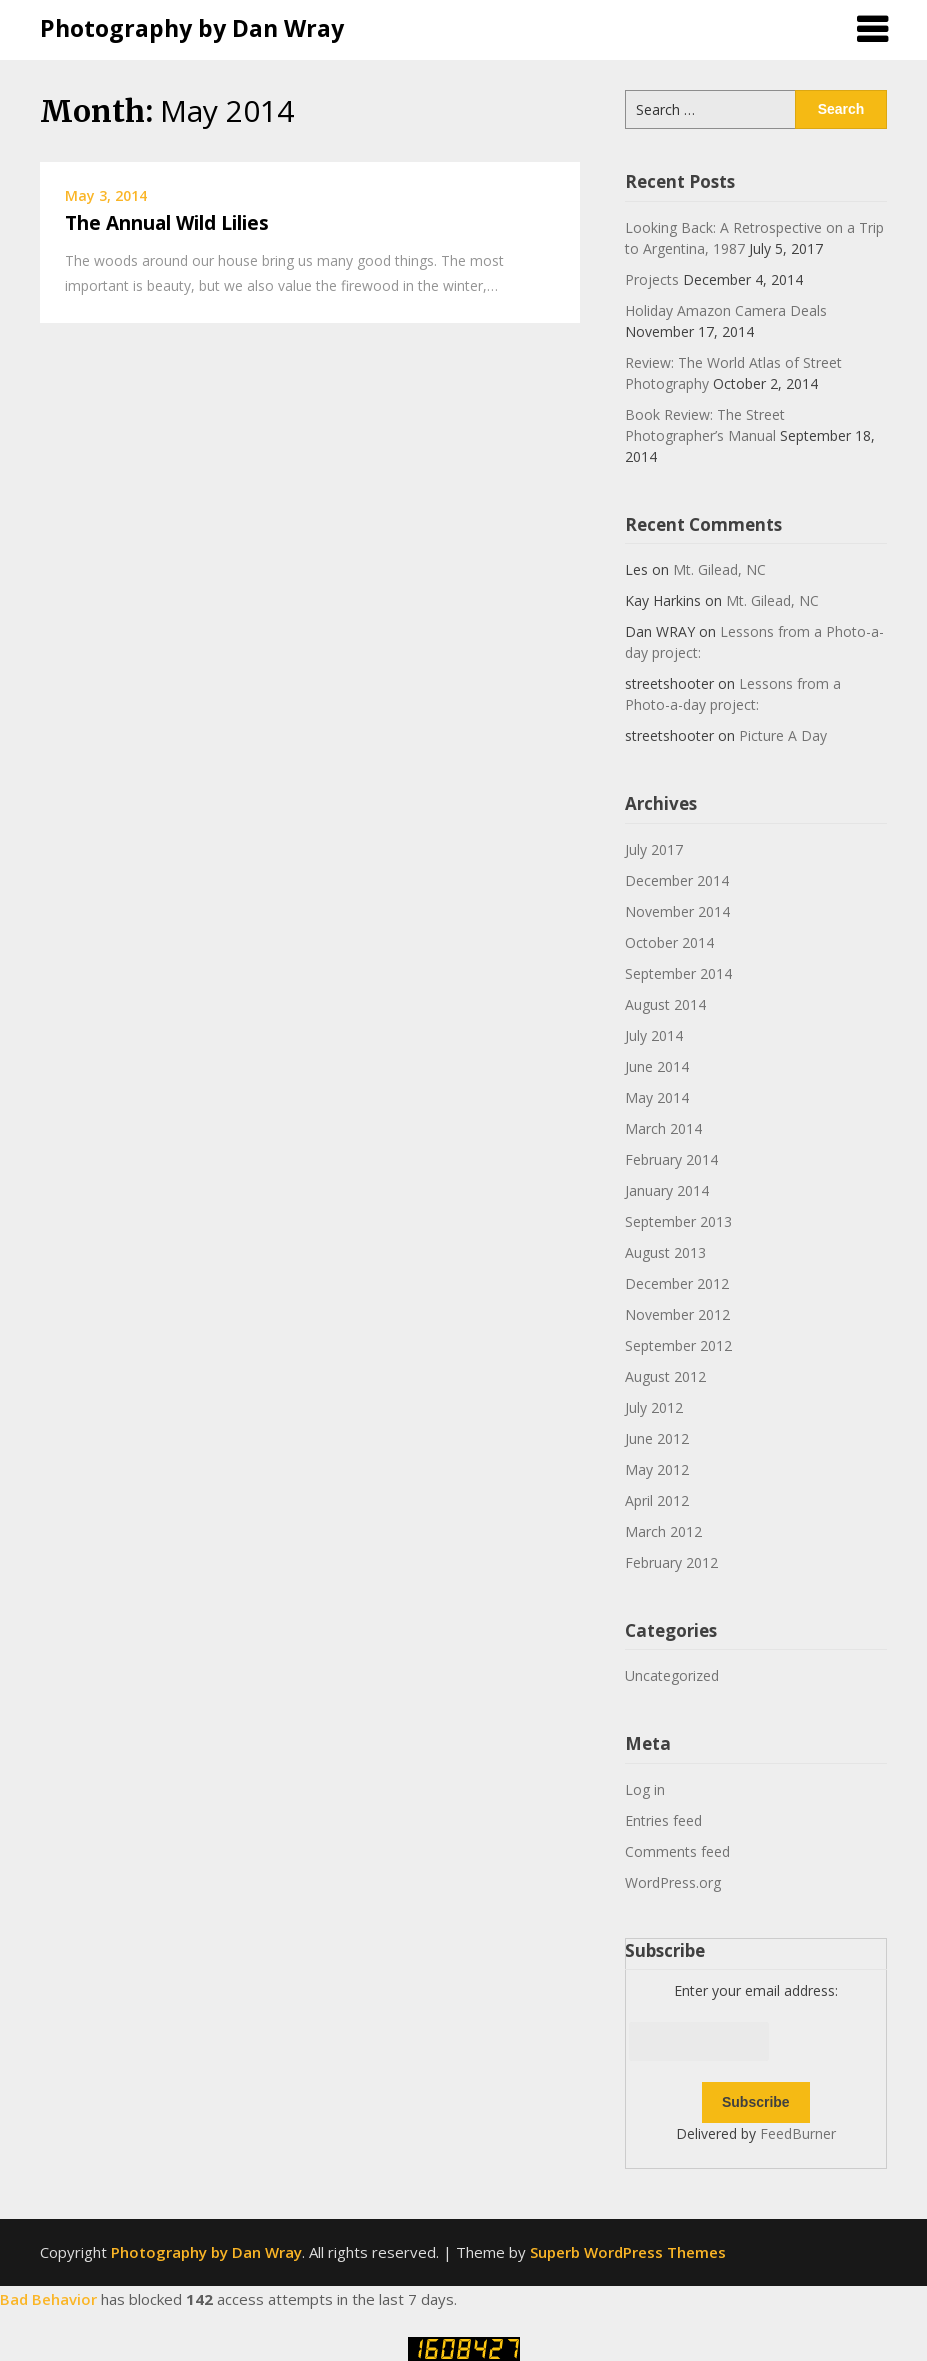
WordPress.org (673, 1882)
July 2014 (654, 1035)
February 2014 (671, 1159)
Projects (652, 279)
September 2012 (678, 1345)
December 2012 (677, 1283)
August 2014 (665, 1004)
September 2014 (678, 973)
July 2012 (654, 1407)
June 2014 (657, 1066)
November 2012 (677, 1314)
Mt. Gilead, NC (719, 569)
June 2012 (657, 1438)
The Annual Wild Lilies (167, 223)
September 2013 (678, 1221)
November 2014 (677, 911)
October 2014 (669, 942)
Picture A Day (783, 735)
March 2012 (663, 1531)
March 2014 (663, 1128)
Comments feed (677, 1851)
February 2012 (671, 1562)
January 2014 (667, 1190)
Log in (645, 1789)
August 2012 (665, 1376)
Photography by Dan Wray (192, 28)
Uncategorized (672, 1675)
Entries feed (663, 1820)
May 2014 (657, 1097)
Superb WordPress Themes (628, 2252)
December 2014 (677, 880)
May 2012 (657, 1469)
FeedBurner (798, 2133)
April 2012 (657, 1500)
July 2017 (654, 849)
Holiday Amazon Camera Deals (726, 310)
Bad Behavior (48, 2299)
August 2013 (665, 1252)
